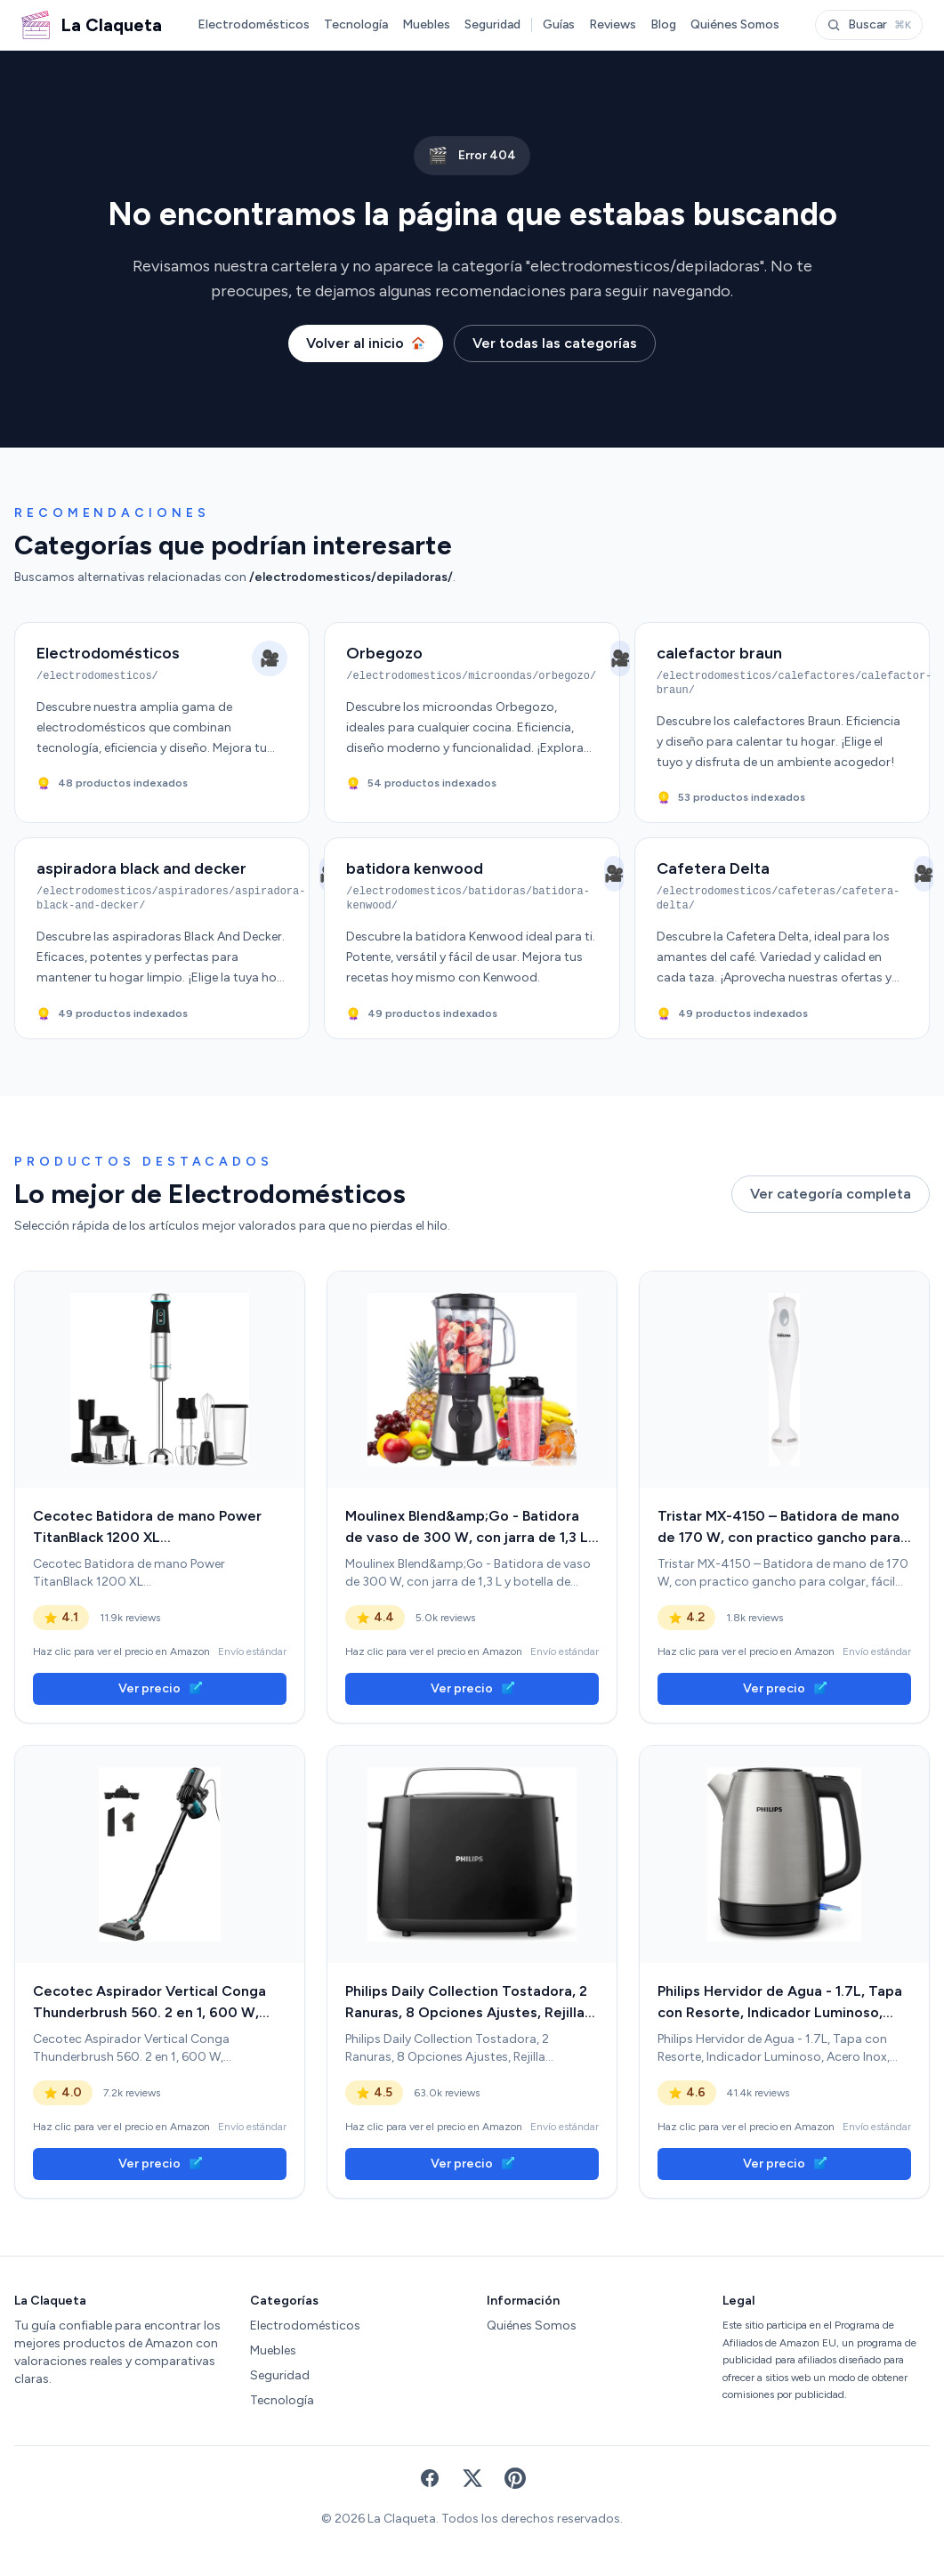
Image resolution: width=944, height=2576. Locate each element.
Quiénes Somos (734, 24)
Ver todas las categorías (554, 343)
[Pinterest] (515, 2478)
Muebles (426, 24)
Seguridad (492, 24)
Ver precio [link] (160, 1688)
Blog (663, 24)
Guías (559, 24)
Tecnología (356, 24)
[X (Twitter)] (472, 2478)
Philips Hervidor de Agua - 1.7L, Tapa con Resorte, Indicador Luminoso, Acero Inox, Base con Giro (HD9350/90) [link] (780, 2002)
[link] (159, 1380)
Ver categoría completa (830, 1193)
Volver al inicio (365, 343)
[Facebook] (429, 2478)
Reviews (612, 24)
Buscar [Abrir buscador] (869, 24)
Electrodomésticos (254, 24)
